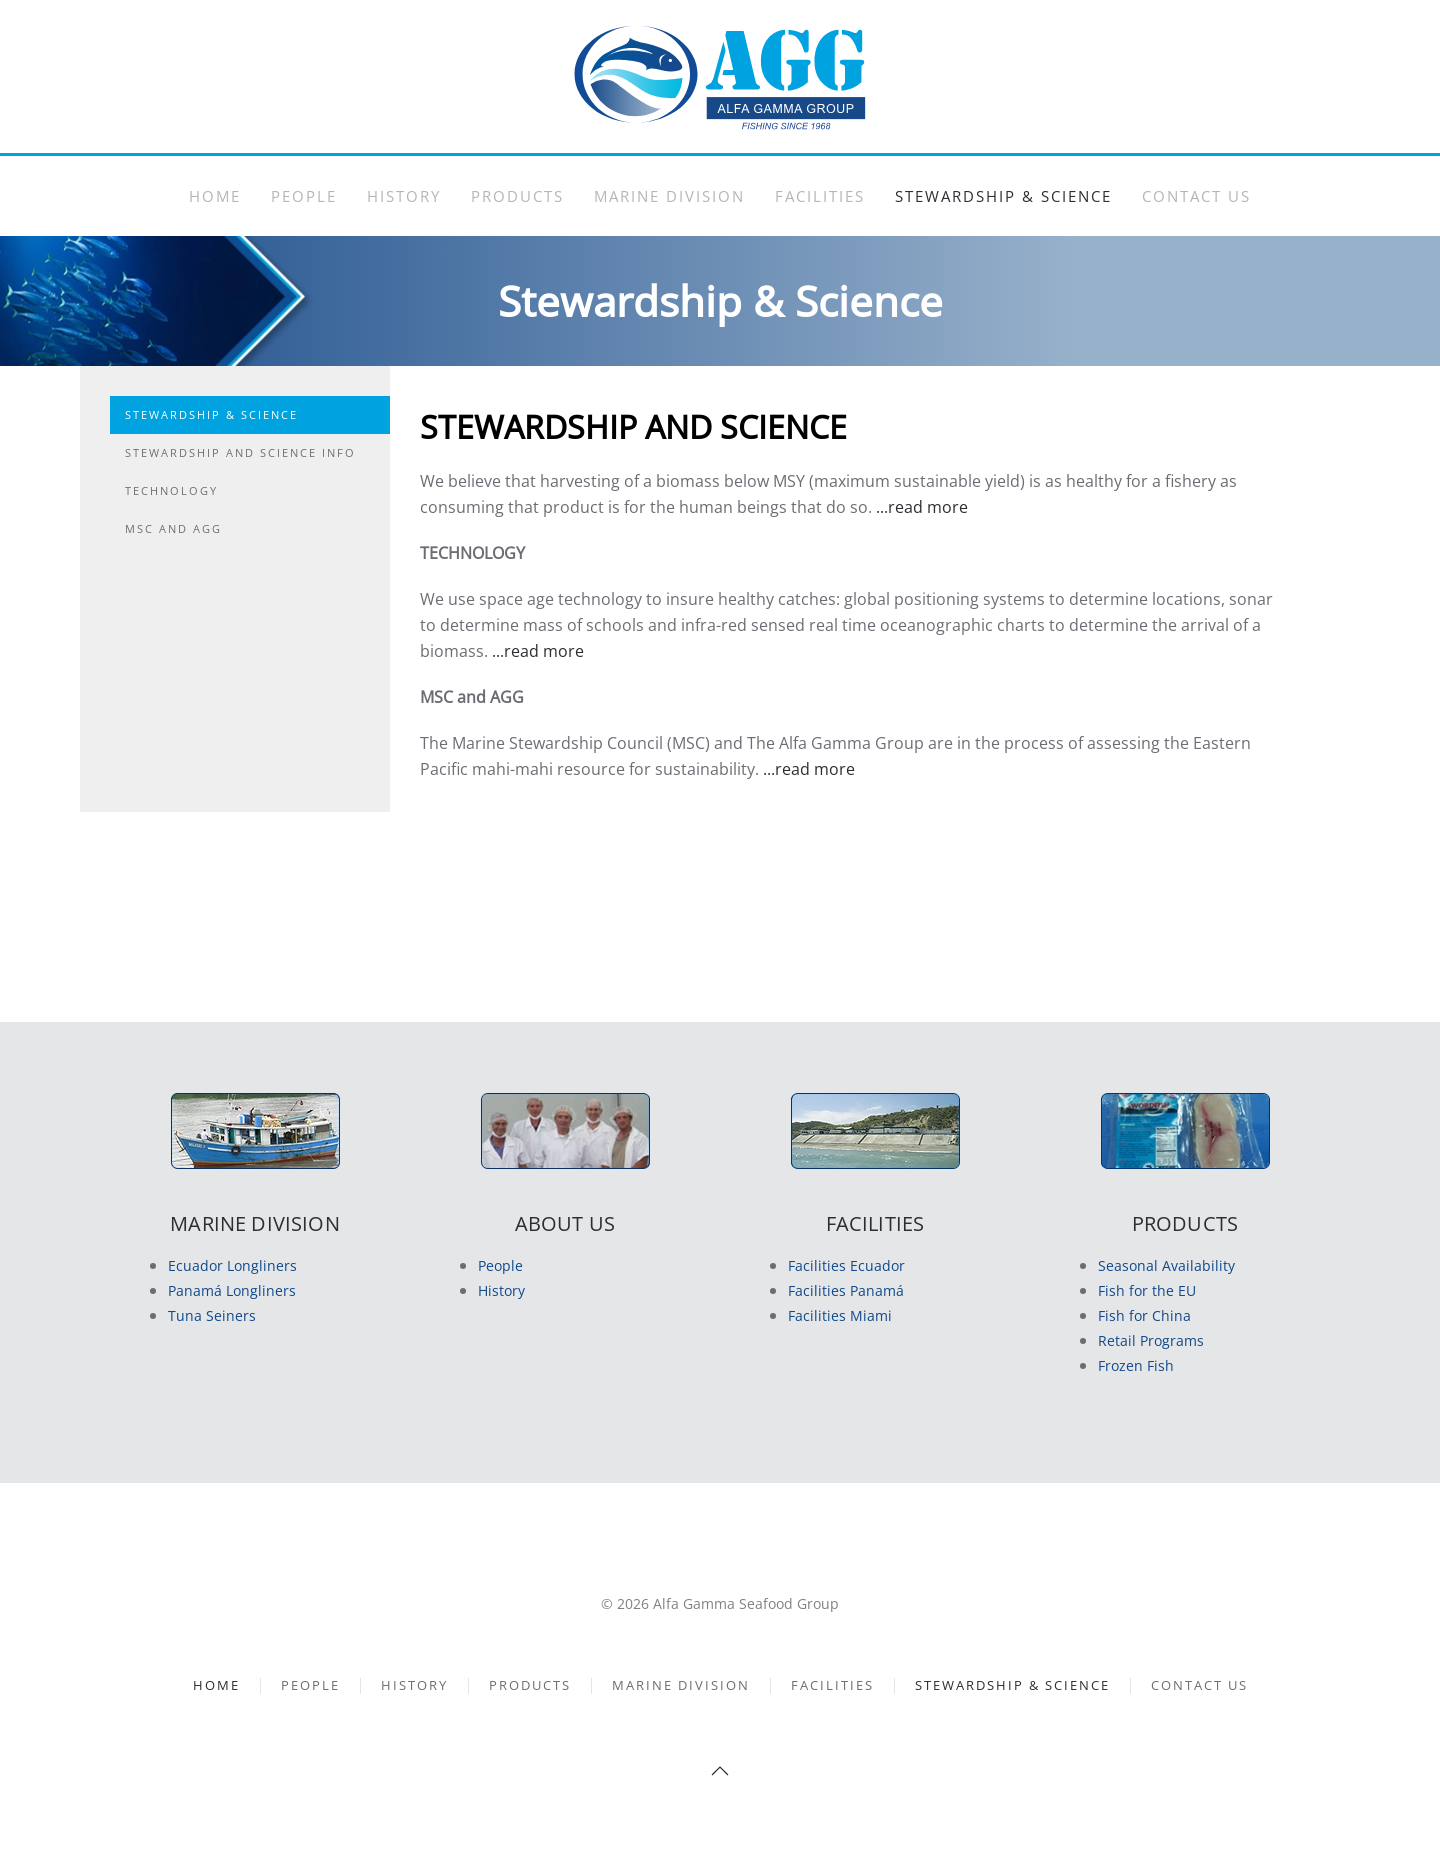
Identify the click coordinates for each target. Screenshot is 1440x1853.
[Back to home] (720, 76)
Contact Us (1196, 196)
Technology (171, 490)
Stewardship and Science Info (240, 452)
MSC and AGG (173, 528)
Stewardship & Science (1003, 196)
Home (215, 196)
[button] (720, 1771)
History (404, 196)
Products (517, 196)
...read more (922, 507)
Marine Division (669, 196)
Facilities (820, 196)
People (304, 196)
